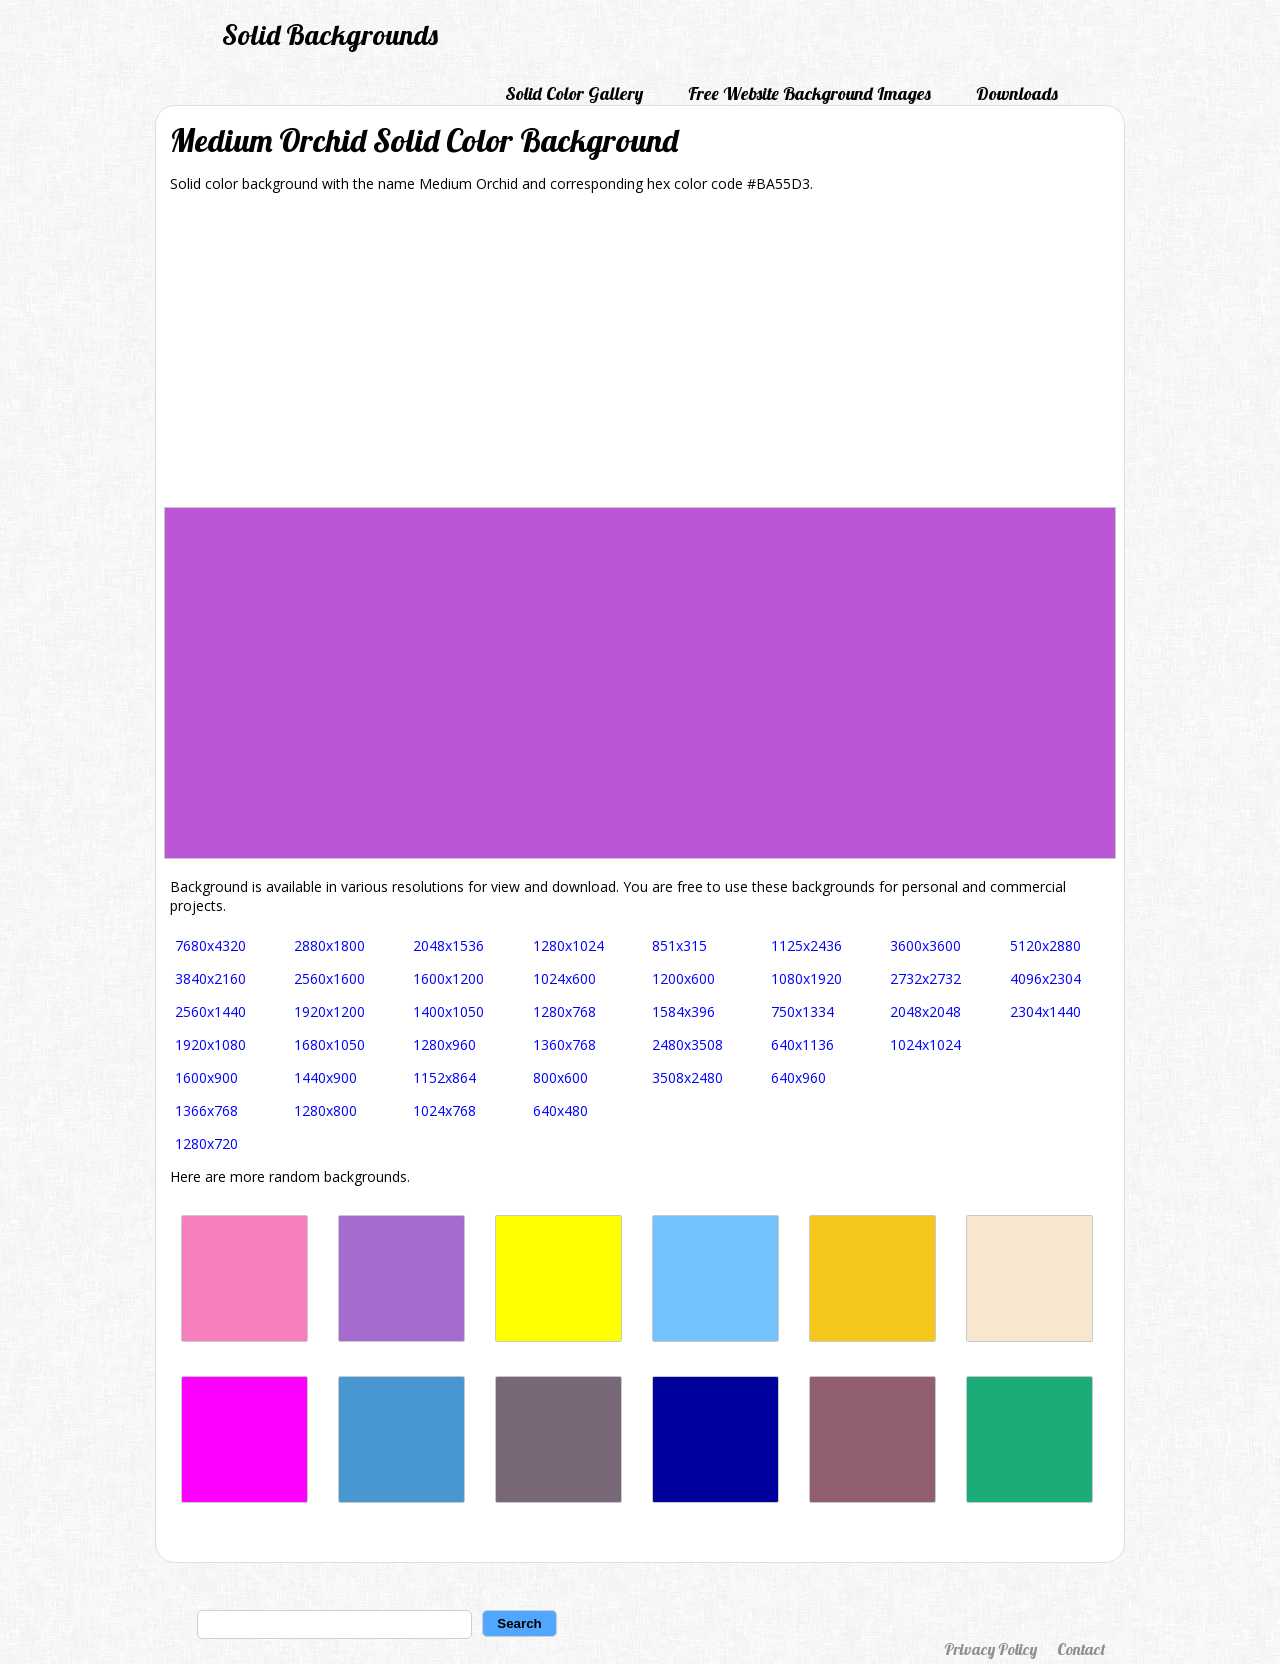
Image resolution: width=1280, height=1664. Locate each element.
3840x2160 (210, 978)
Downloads (1017, 93)
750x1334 (802, 1011)
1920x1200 (329, 1011)
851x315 (679, 945)
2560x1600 (329, 978)
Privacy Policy (990, 1649)
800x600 (560, 1077)
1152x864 (444, 1077)
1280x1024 (568, 945)
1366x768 (206, 1110)
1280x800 (325, 1110)
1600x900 (206, 1077)
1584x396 (683, 1011)
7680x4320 (210, 945)
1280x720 (206, 1143)
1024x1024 (925, 1044)
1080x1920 (806, 978)
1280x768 (564, 1011)
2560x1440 (210, 1011)
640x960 (798, 1077)
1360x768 (564, 1044)
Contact (1081, 1649)
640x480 (560, 1110)
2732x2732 (925, 978)
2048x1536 (448, 945)
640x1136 (802, 1044)
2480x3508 (687, 1044)
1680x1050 (329, 1044)
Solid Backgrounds (330, 34)
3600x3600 (925, 945)
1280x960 (444, 1044)
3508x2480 (687, 1077)
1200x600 (683, 978)
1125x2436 (806, 945)
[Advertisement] (640, 357)
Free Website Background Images (809, 93)
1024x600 (564, 978)
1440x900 (325, 1077)
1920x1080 (210, 1044)
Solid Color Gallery (574, 93)
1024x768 (444, 1110)
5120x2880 (1045, 945)
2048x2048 (925, 1011)
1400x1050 (448, 1011)
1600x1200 (448, 978)
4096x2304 (1045, 978)
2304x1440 (1045, 1011)
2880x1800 (329, 945)
